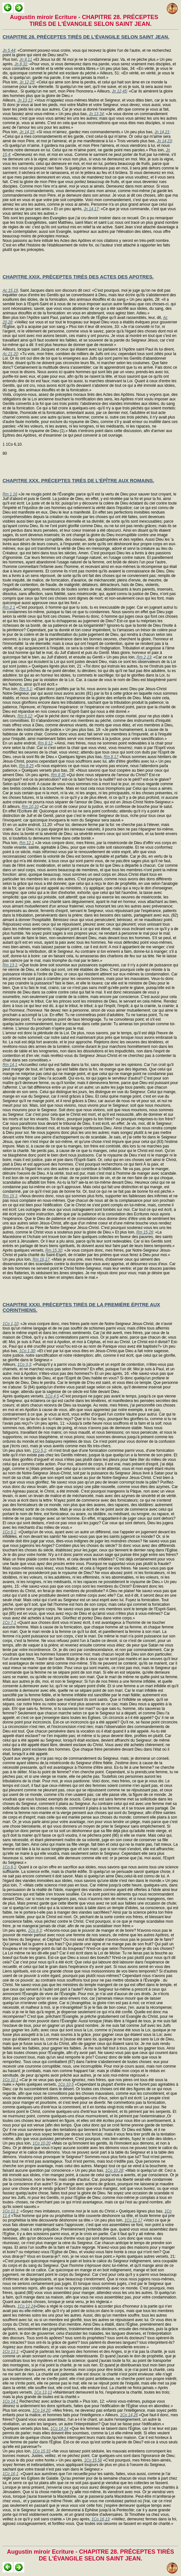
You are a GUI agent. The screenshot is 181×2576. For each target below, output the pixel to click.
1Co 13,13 (43, 2392)
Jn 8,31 (21, 64)
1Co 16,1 (10, 2474)
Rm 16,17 (41, 1259)
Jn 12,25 (26, 82)
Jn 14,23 (164, 141)
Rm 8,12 (45, 743)
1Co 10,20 (41, 2143)
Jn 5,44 (9, 50)
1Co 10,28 (114, 2170)
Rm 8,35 (58, 775)
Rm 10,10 (30, 806)
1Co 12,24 (26, 2306)
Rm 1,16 (10, 494)
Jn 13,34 (96, 114)
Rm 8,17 (111, 757)
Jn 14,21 (161, 132)
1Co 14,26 (129, 2415)
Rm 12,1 (26, 843)
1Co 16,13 (100, 2519)
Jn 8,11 (25, 59)
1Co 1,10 (10, 1323)
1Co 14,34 (59, 2428)
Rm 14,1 (10, 1064)
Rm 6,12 (24, 716)
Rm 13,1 (10, 965)
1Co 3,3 (24, 1364)
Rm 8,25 (26, 766)
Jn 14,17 (91, 209)
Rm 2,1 (9, 607)
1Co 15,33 (41, 2451)
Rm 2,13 (144, 657)
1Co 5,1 (39, 1450)
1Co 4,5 (52, 1396)
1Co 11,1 (10, 2211)
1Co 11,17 (133, 2220)
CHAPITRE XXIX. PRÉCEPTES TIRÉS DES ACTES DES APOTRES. (78, 276)
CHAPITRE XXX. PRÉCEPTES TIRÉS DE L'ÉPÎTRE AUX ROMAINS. (78, 480)
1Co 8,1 (9, 1867)
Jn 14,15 (26, 132)
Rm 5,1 (25, 689)
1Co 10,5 (66, 2084)
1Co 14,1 (10, 2401)
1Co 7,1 (9, 1622)
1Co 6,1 (9, 1532)
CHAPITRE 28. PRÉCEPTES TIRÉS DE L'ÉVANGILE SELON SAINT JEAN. (86, 36)
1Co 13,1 (10, 2351)
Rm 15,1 (10, 1196)
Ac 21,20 (10, 354)
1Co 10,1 (10, 2080)
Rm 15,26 (144, 1232)
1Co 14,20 (41, 2410)
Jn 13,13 (24, 100)
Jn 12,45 (119, 91)
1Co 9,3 (35, 1930)
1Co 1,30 (27, 1351)
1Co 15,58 (93, 2460)
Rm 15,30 (53, 1250)
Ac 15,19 (10, 290)
